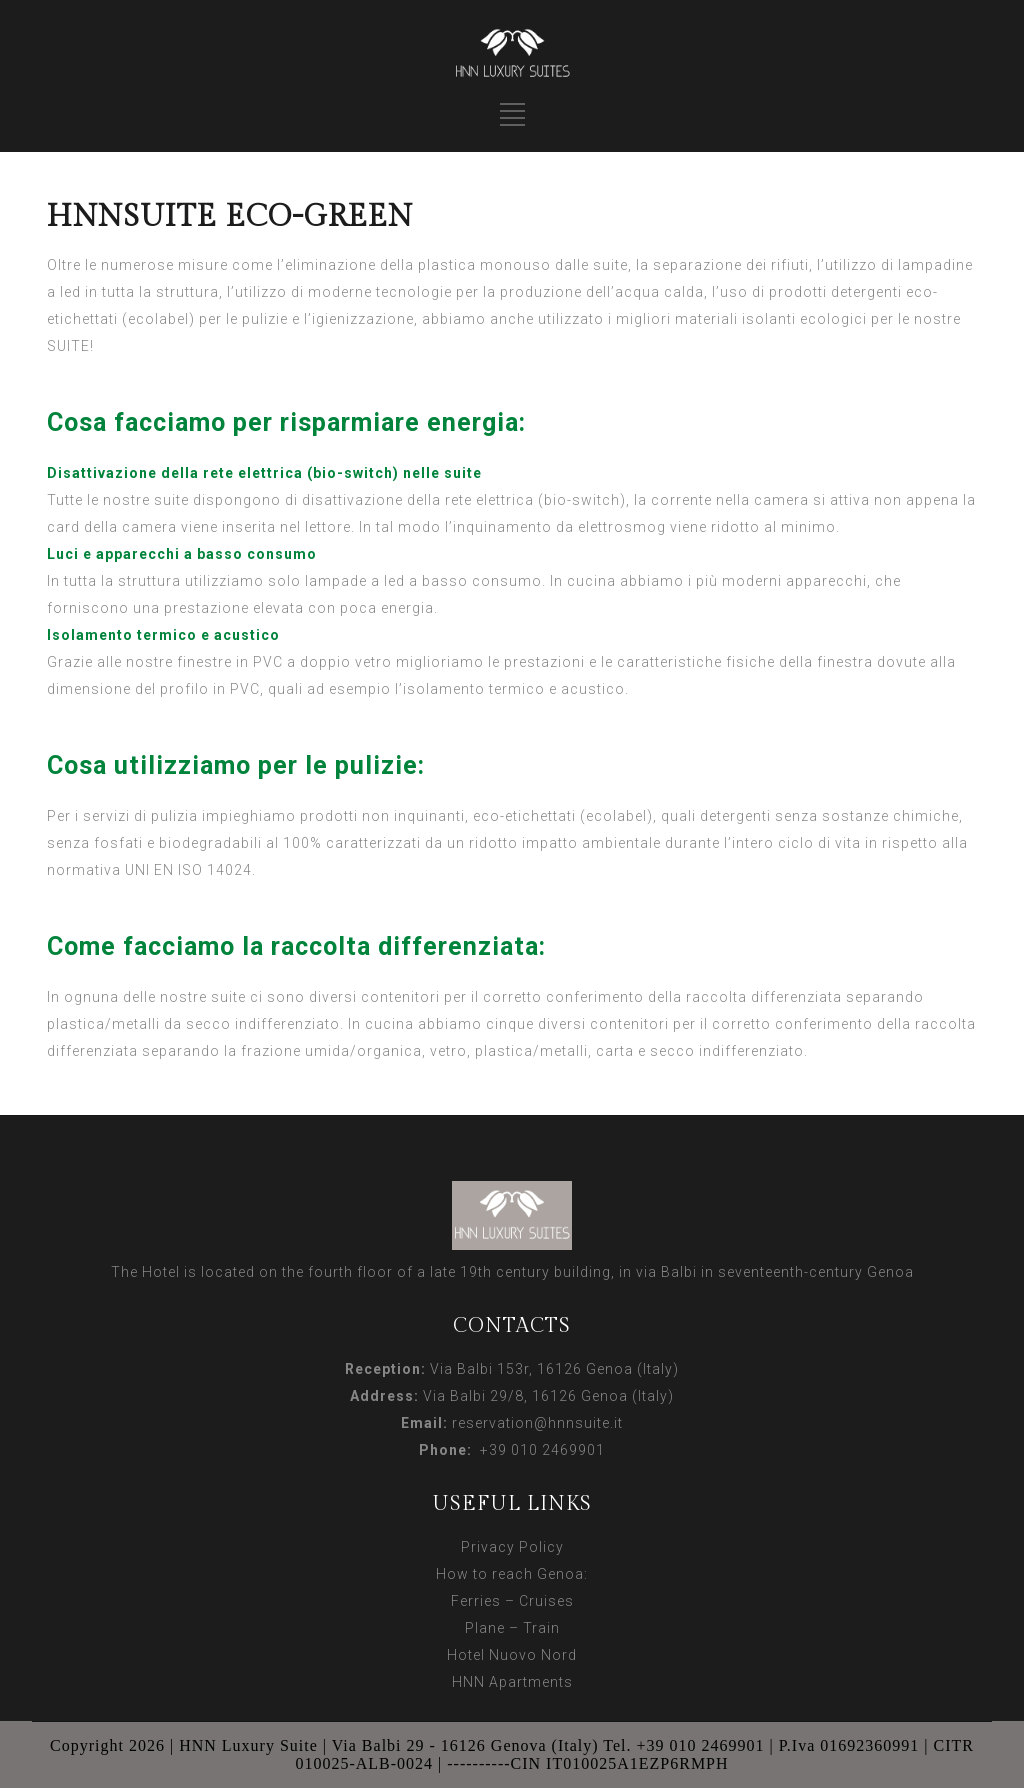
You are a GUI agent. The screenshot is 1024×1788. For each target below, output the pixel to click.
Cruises (546, 1601)
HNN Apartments (512, 1682)
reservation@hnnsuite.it (537, 1423)
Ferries (476, 1601)
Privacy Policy (512, 1547)
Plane (485, 1628)
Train (541, 1628)
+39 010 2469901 (538, 1450)
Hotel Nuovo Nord (512, 1655)
